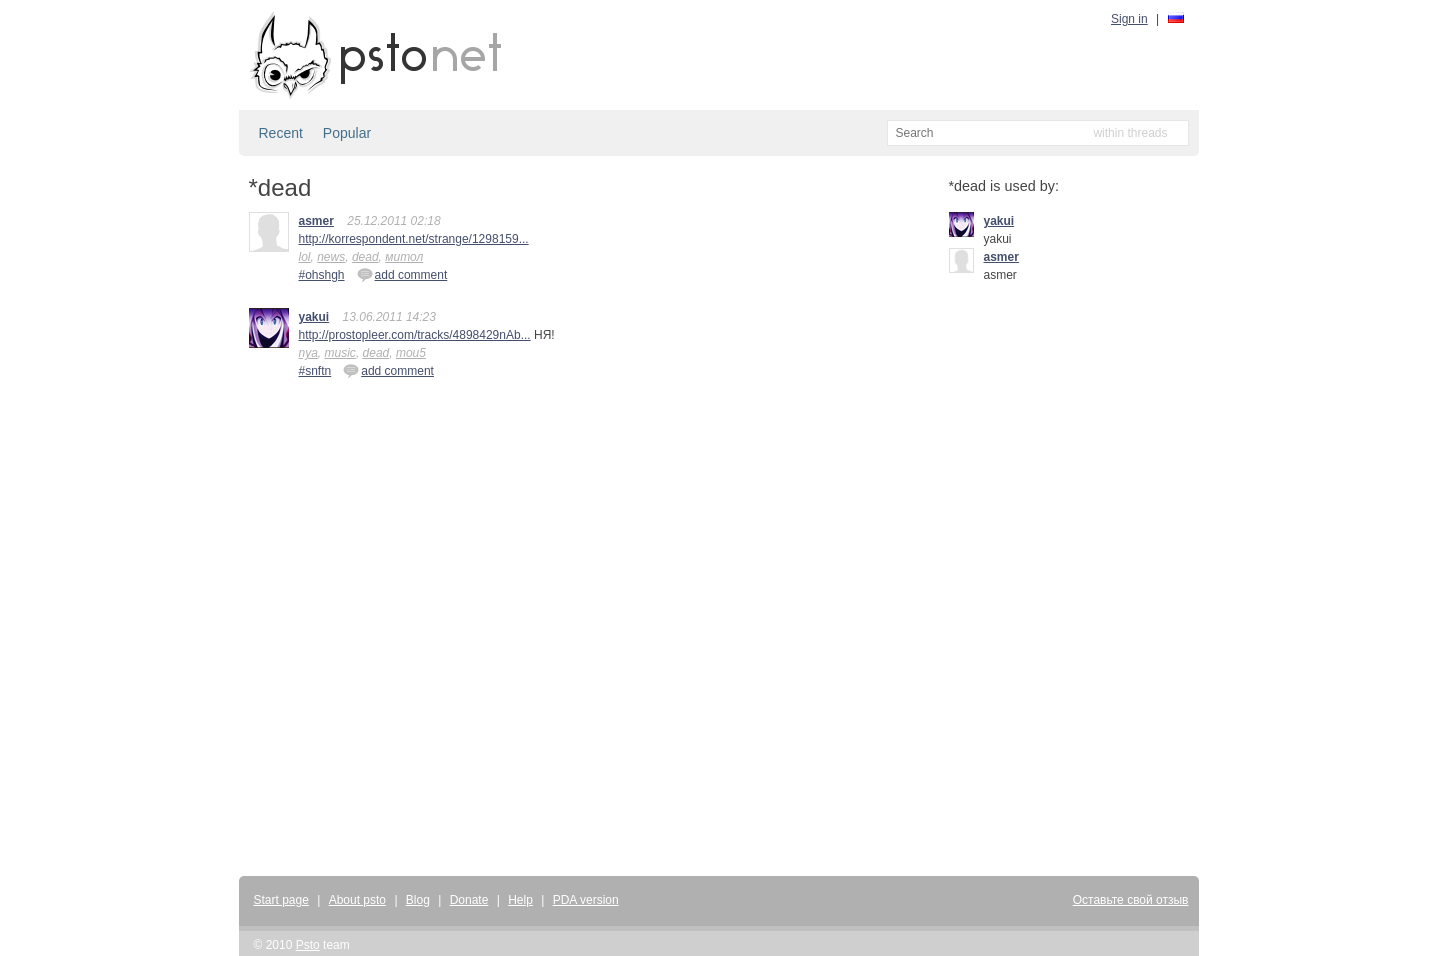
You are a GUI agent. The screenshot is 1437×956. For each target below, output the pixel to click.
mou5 (411, 353)
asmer (316, 221)
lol (305, 257)
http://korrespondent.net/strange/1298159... (414, 239)
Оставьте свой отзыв (1131, 900)
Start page (281, 900)
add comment (402, 274)
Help (520, 900)
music (340, 353)
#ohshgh (322, 275)
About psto (357, 900)
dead (365, 257)
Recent (281, 133)
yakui (314, 317)
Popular (347, 133)
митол (404, 257)
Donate (469, 900)
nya (308, 353)
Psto (308, 945)
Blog (418, 900)
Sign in (1129, 19)
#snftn (315, 371)
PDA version (586, 900)
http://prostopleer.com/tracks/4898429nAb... (415, 335)
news (331, 257)
